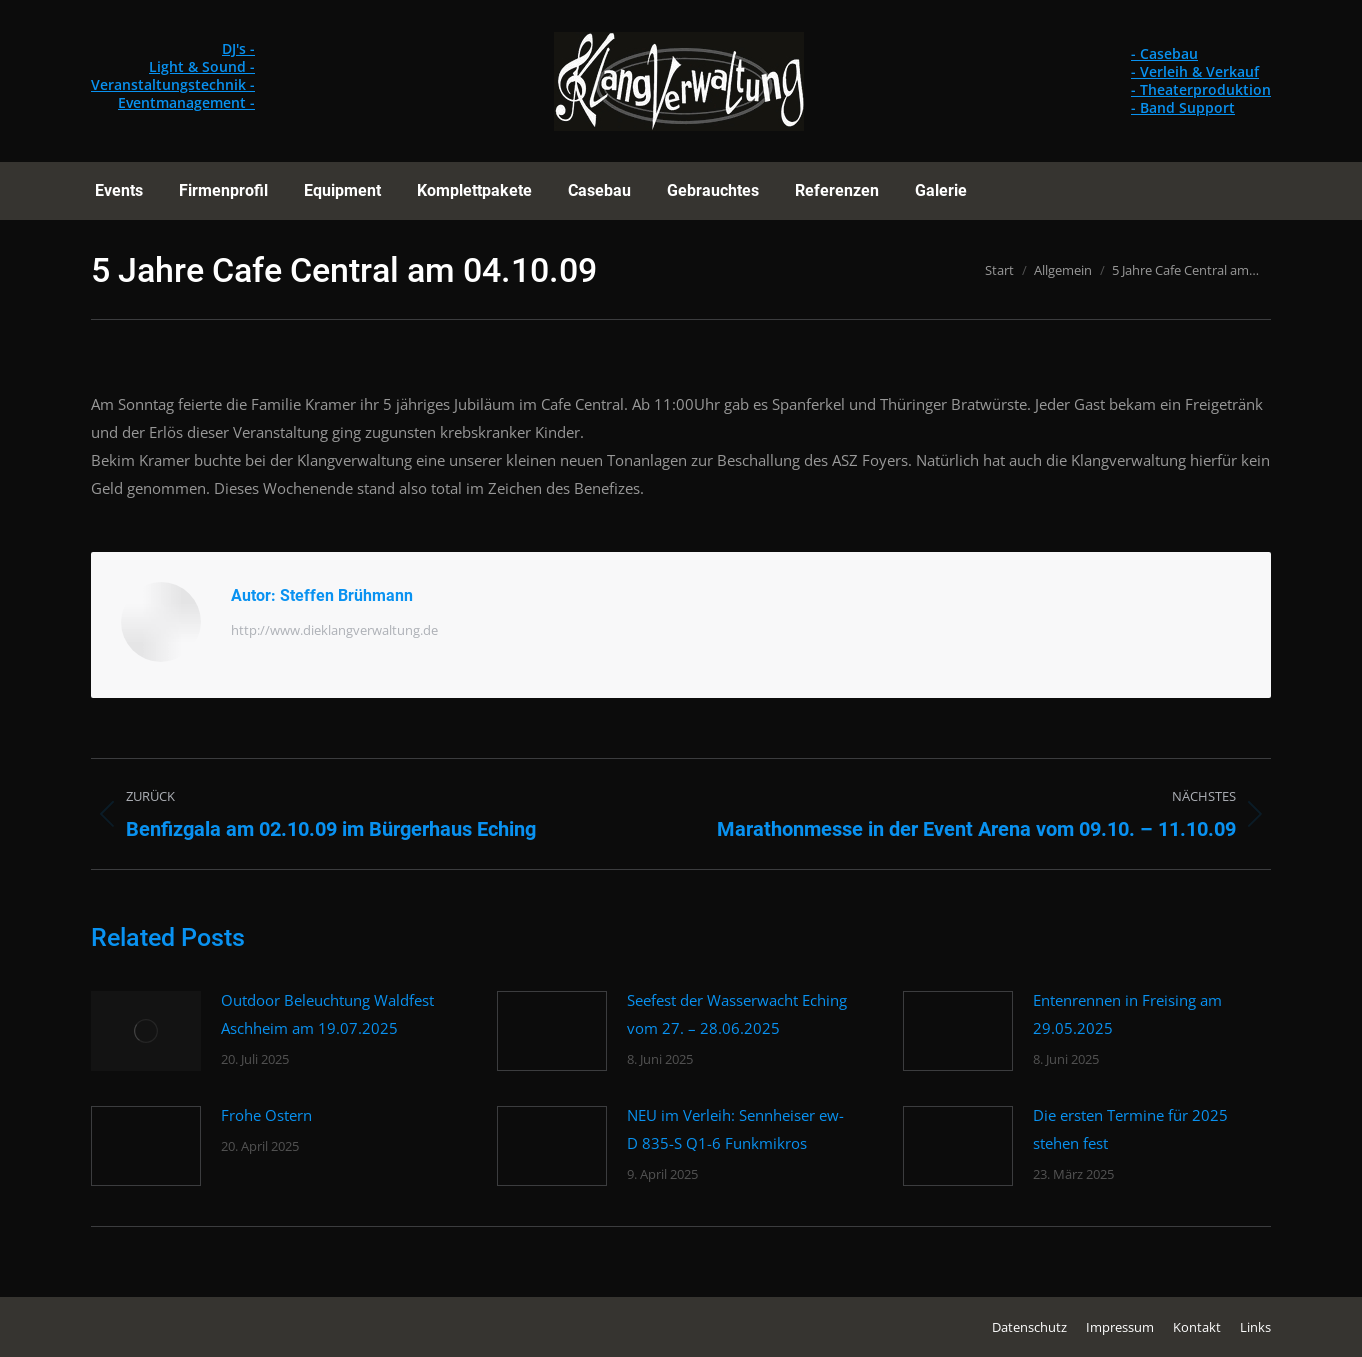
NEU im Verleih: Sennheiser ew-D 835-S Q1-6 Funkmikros (735, 1129)
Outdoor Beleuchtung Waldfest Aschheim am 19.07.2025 (327, 1014)
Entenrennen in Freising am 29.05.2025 (1127, 1014)
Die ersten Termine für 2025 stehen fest (1130, 1129)
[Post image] (146, 1031)
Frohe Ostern (266, 1115)
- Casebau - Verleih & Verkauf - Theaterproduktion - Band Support (1201, 80)
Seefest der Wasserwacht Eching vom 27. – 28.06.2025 (737, 1014)
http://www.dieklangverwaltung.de (334, 630)
